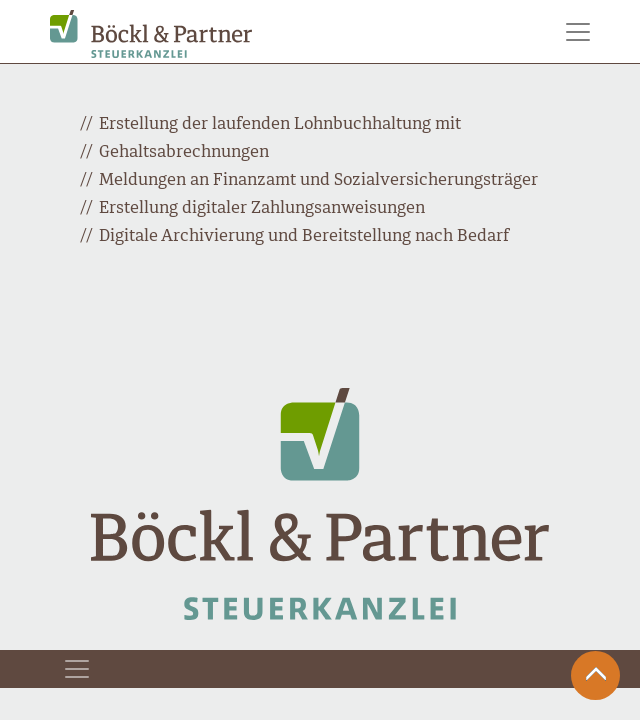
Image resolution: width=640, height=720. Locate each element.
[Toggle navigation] (578, 32)
